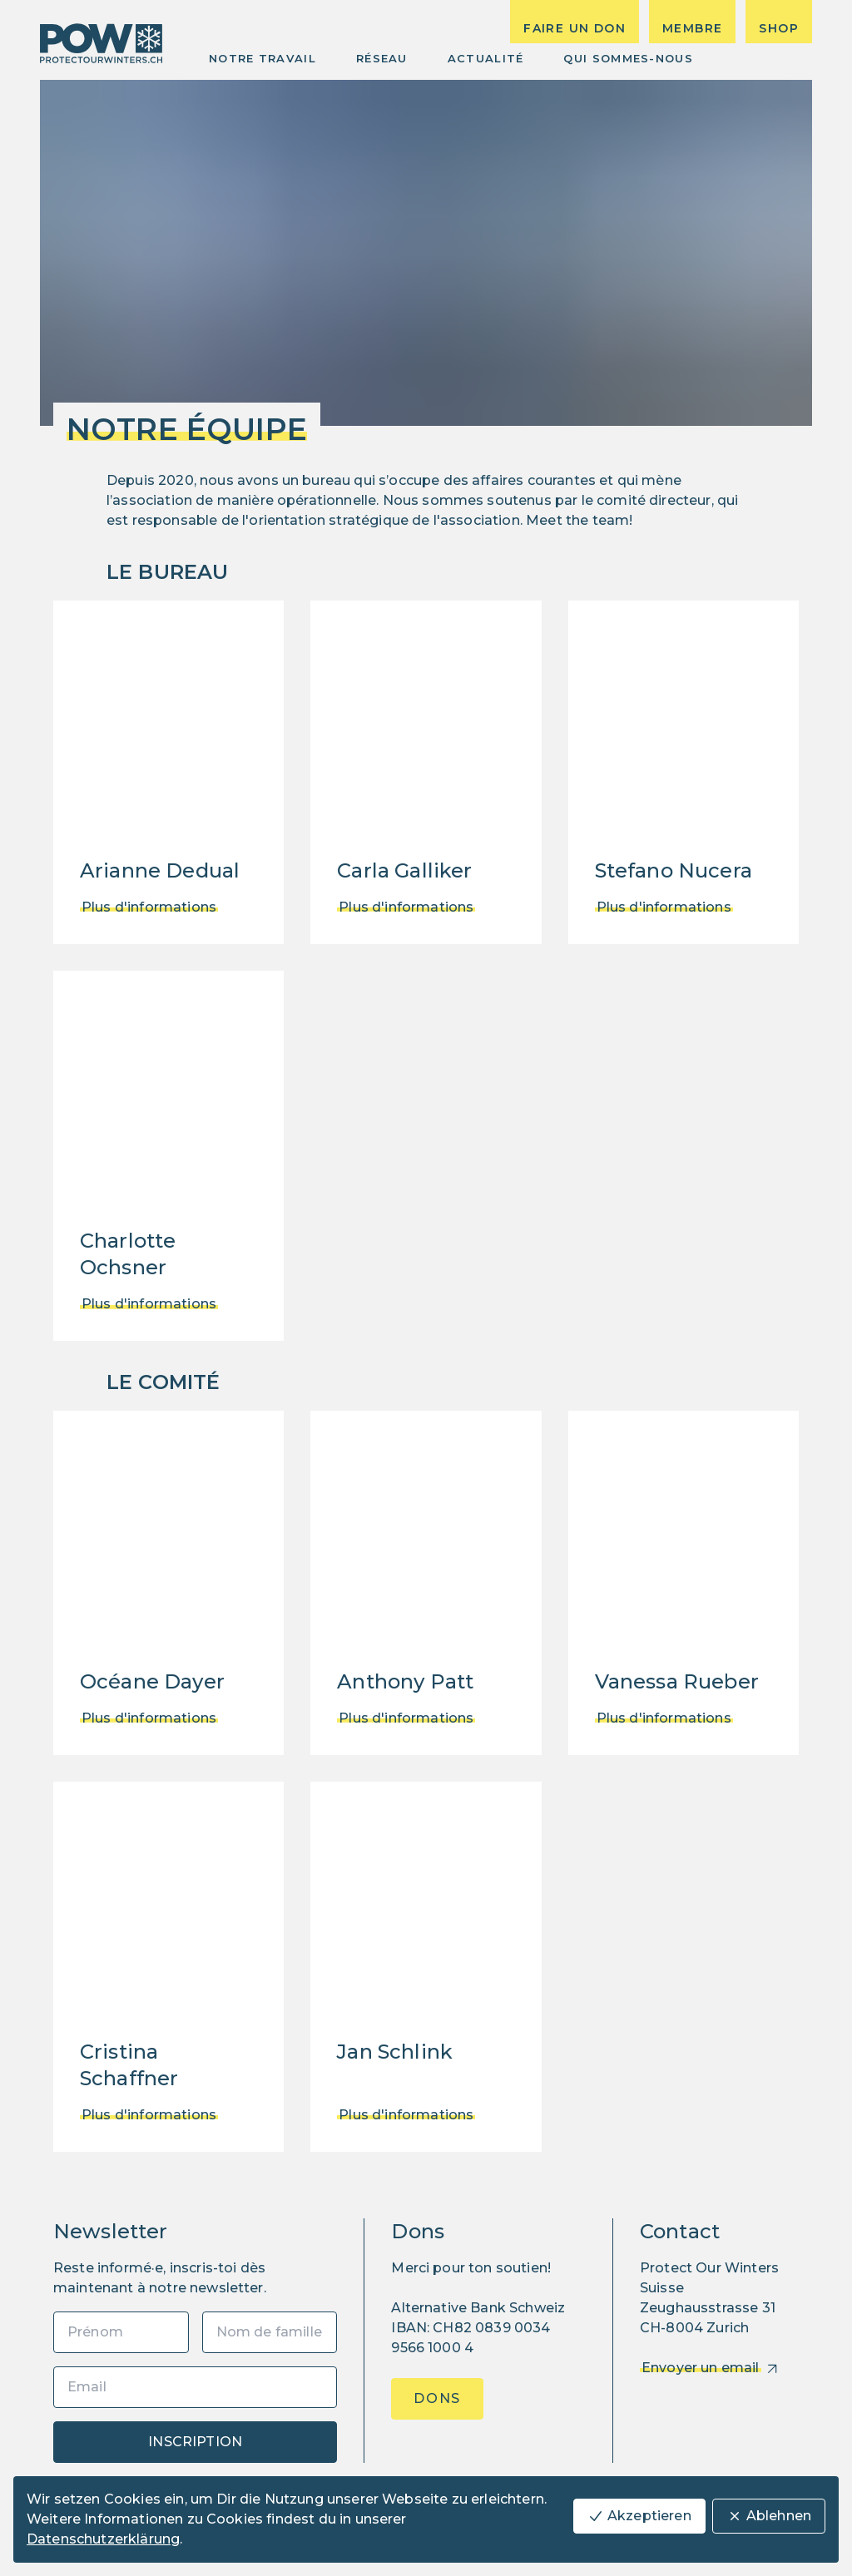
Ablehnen (768, 2516)
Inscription (195, 2442)
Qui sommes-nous (628, 58)
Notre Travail (262, 58)
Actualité (486, 58)
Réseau (382, 58)
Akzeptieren (639, 2516)
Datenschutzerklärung (103, 2539)
